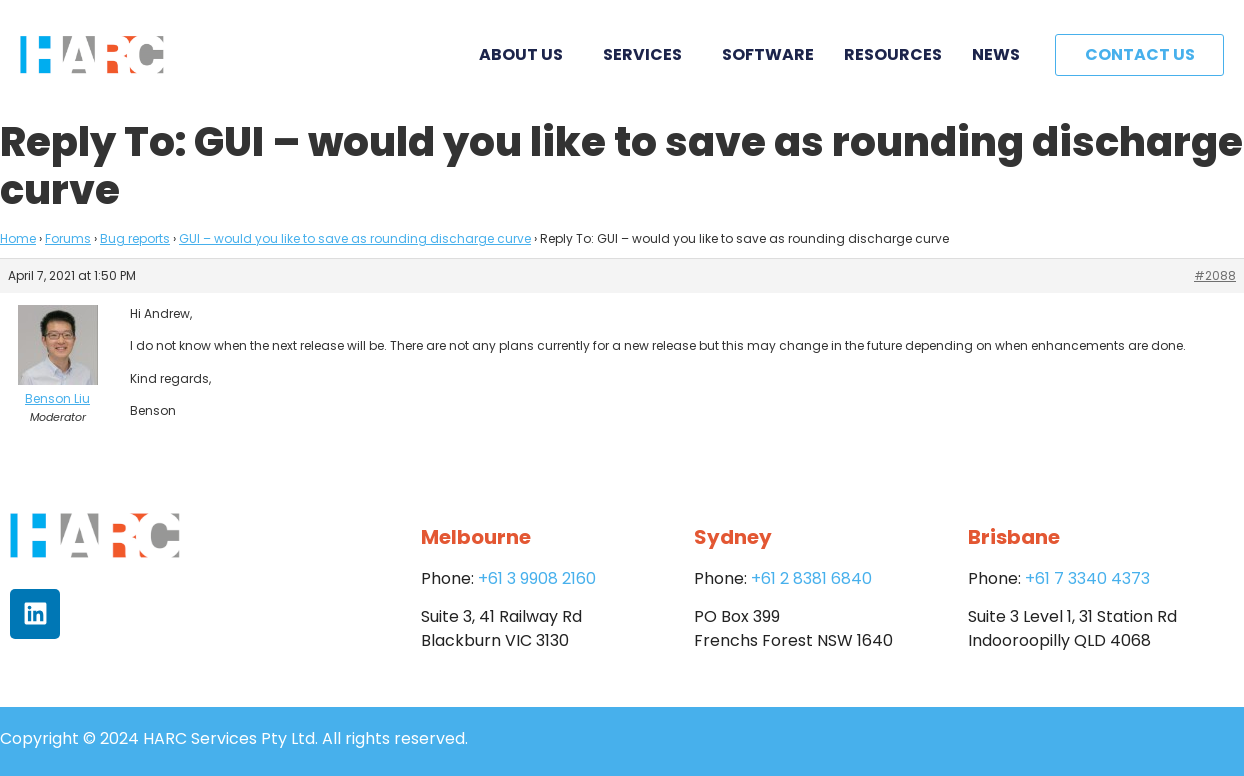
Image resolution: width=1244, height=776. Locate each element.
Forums (68, 238)
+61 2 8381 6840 (811, 578)
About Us (526, 54)
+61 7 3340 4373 (1087, 578)
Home (18, 238)
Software (768, 54)
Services (647, 54)
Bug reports (135, 238)
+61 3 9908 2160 (537, 578)
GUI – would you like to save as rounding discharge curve (355, 238)
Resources (893, 54)
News (996, 54)
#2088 (1215, 275)
